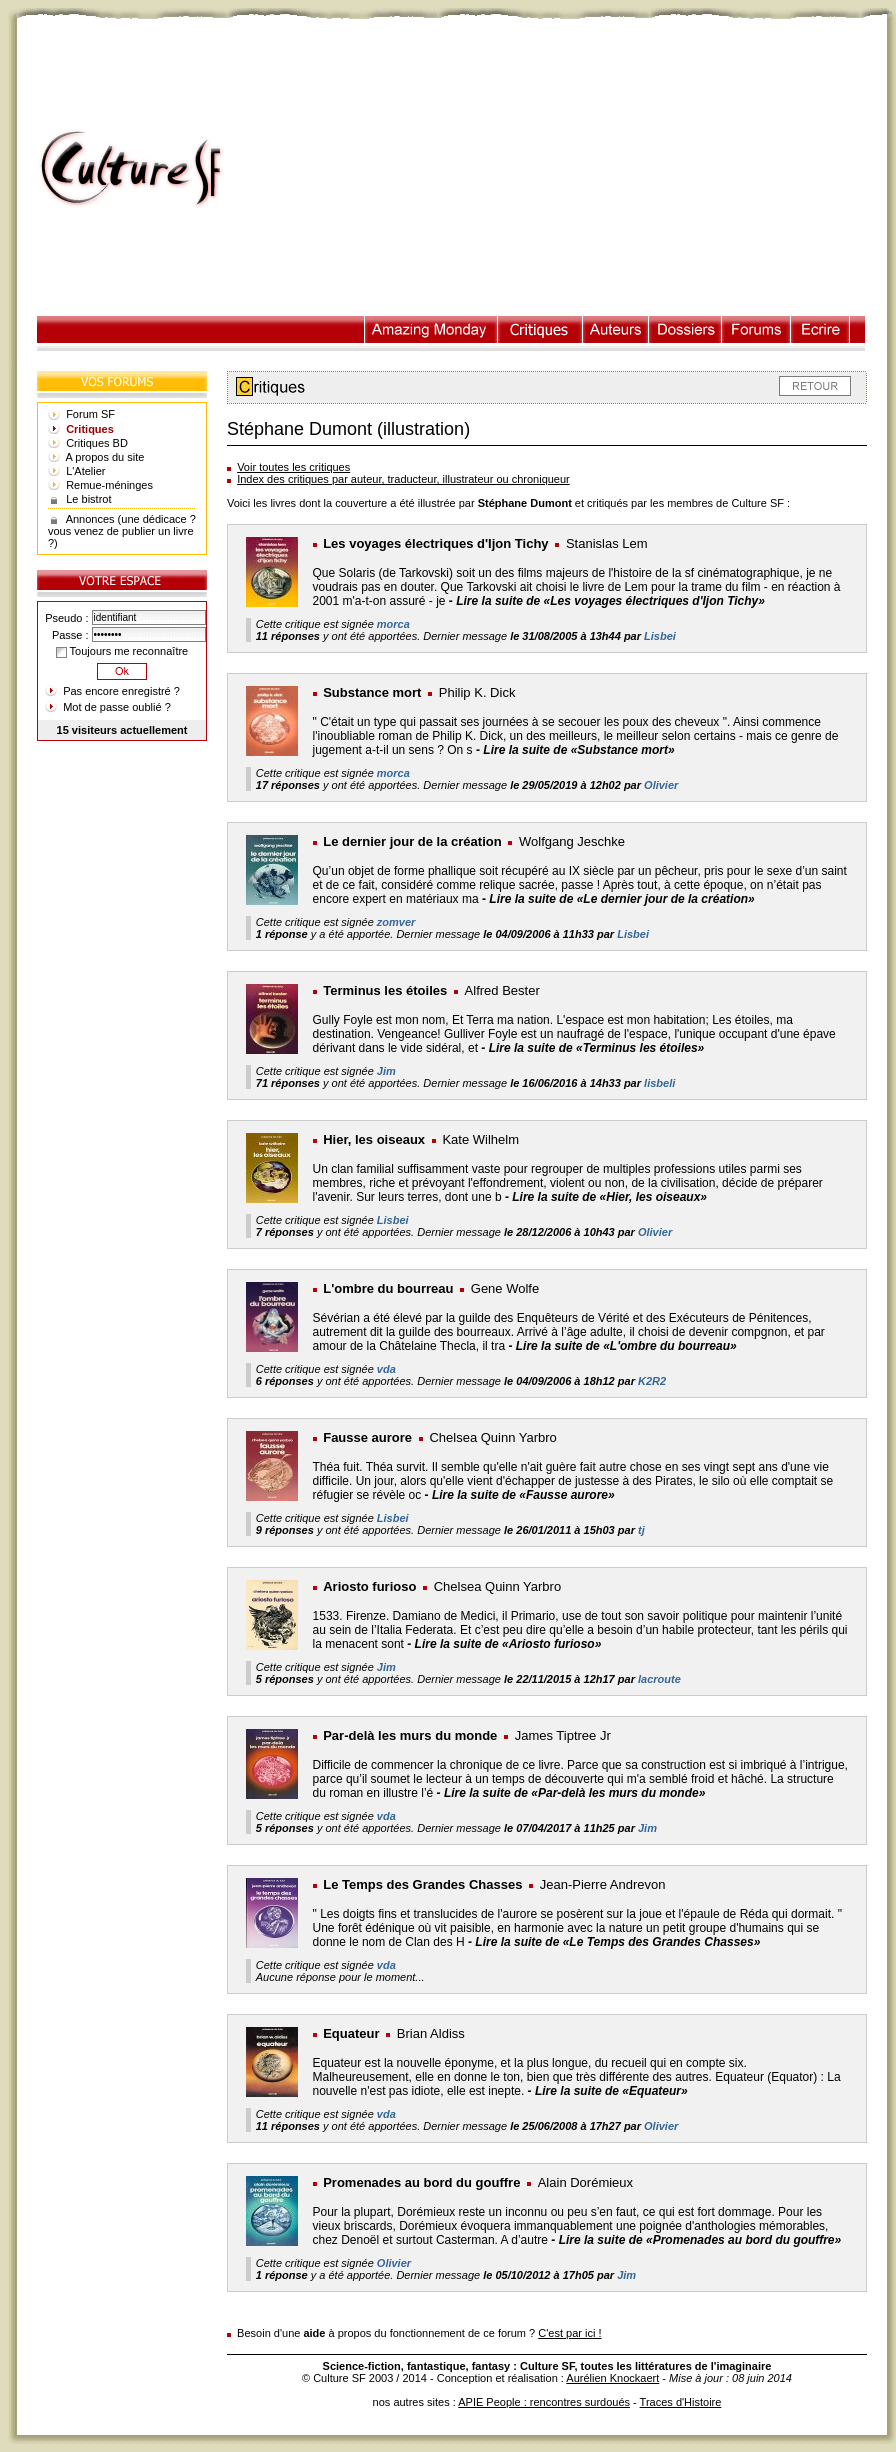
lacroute (659, 1679)
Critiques (540, 329)
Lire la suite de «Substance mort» (578, 750)
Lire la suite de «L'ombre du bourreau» (626, 1346)
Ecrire (820, 329)
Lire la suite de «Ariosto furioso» (508, 1644)
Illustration (431, 329)
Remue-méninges (109, 485)
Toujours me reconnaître (122, 651)
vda (386, 1369)
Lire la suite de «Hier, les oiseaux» (609, 1197)
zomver (396, 922)
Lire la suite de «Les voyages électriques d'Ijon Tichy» (610, 601)
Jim (386, 1071)
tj (641, 1530)
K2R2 (652, 1381)
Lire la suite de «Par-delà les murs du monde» (574, 1793)
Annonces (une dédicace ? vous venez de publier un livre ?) (122, 531)
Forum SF (90, 414)
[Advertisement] (565, 169)
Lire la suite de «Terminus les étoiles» (597, 1048)
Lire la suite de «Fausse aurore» (523, 1495)
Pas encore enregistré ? (121, 691)
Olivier (661, 785)
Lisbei (660, 636)
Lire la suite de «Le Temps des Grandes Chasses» (617, 1942)
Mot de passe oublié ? (117, 707)
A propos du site (105, 457)
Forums (756, 329)
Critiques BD (97, 443)
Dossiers (685, 329)
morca (393, 624)
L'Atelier (85, 471)
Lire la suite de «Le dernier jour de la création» (621, 899)
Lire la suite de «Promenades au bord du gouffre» (700, 2240)
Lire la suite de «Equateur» (611, 2091)
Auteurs (616, 329)
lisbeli (659, 1083)
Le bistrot (88, 499)
